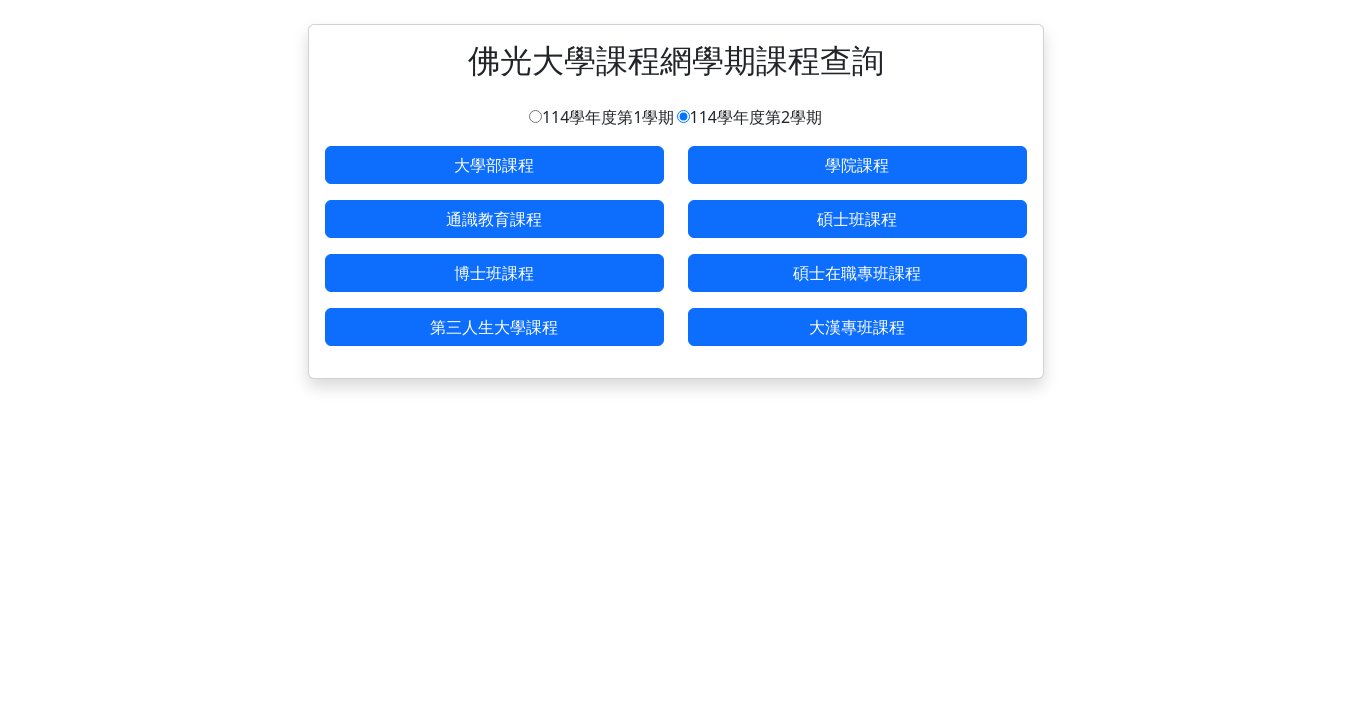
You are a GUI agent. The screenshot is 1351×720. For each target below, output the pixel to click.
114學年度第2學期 (756, 117)
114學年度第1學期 (608, 117)
